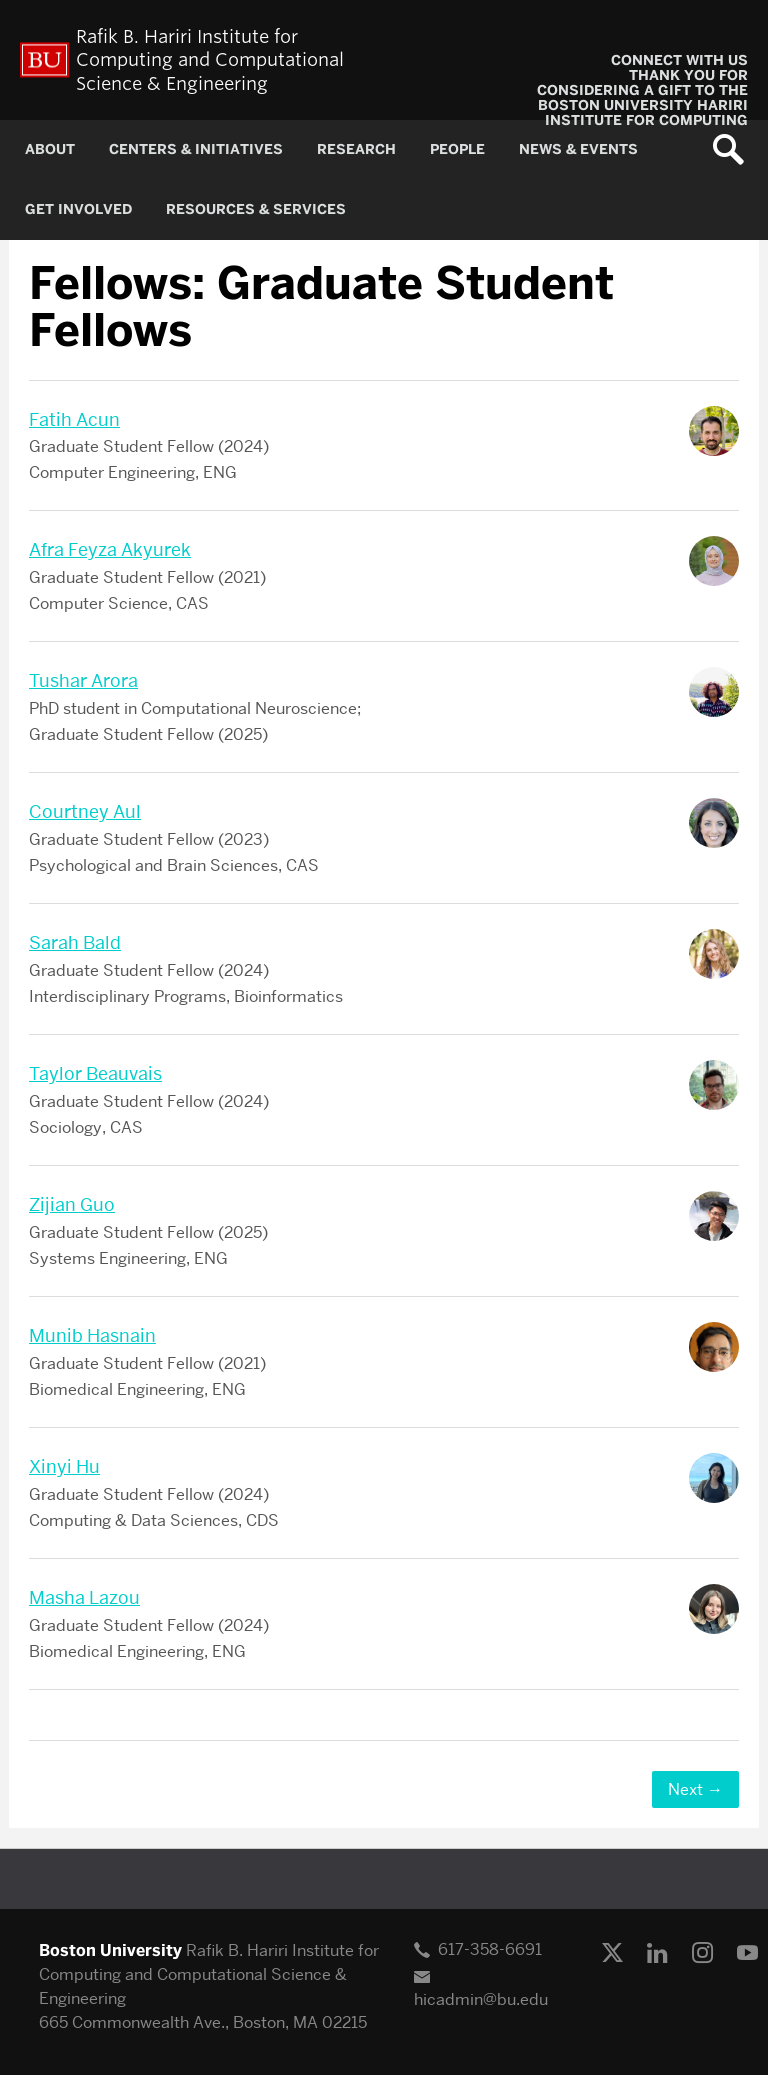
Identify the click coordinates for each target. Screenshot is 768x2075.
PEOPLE (457, 149)
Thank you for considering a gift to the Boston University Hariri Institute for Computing (642, 98)
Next (695, 1789)
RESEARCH (356, 149)
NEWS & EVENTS (578, 149)
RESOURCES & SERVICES (256, 209)
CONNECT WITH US (679, 60)
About (50, 149)
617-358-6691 (490, 1949)
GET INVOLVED (78, 209)
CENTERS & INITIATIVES (196, 149)
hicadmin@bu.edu (481, 1999)
